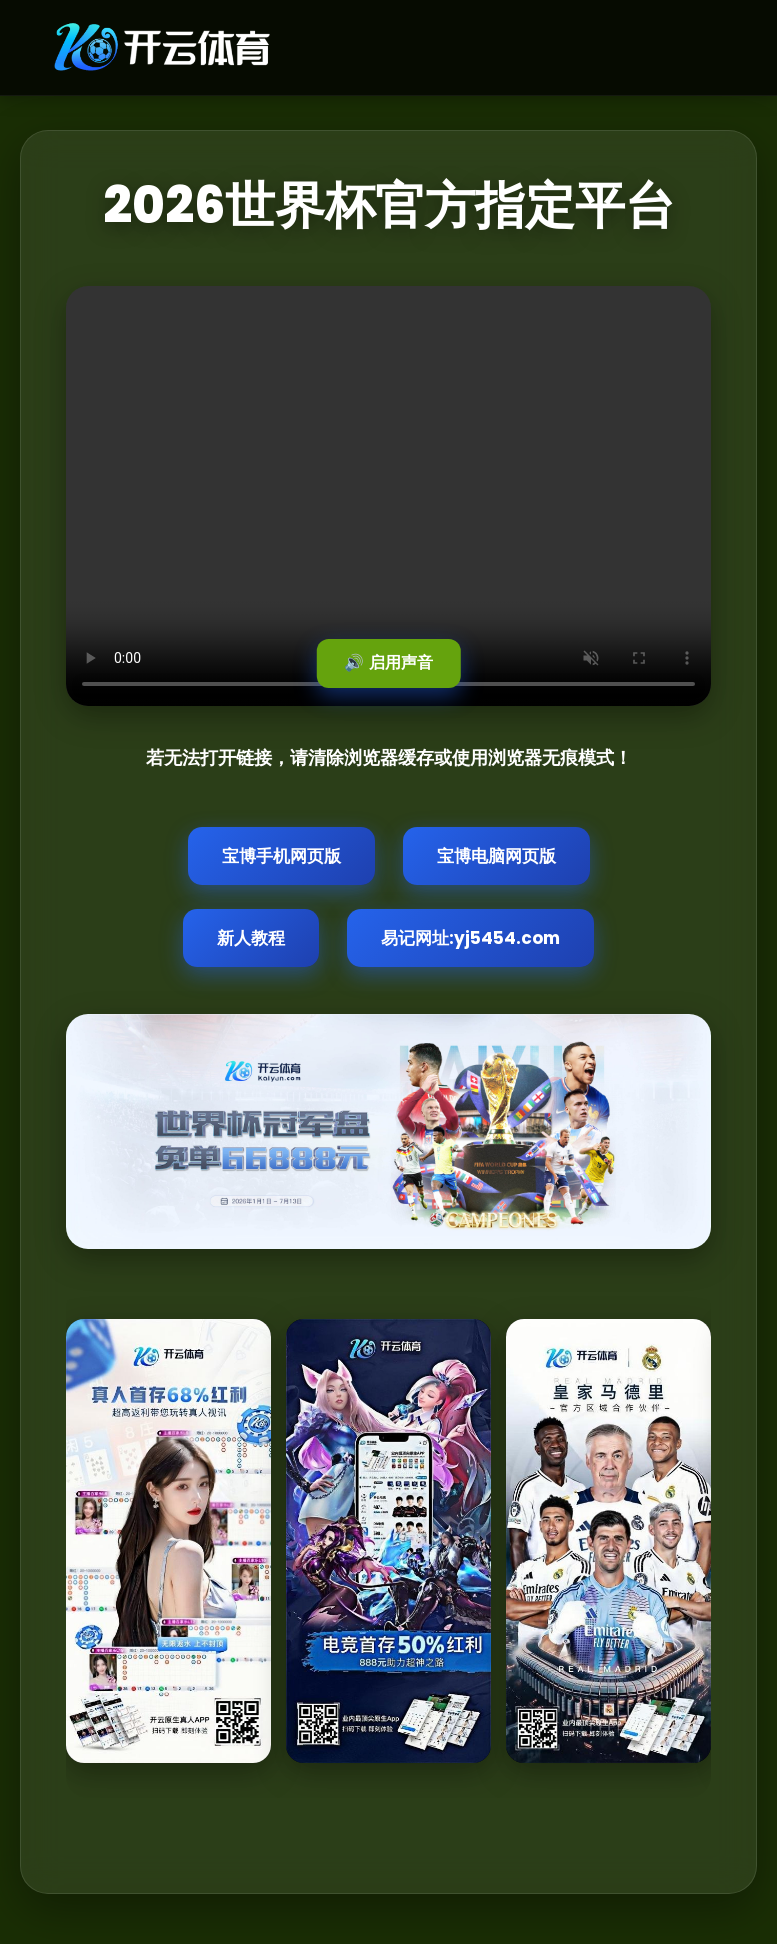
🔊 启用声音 (388, 662)
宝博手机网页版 (281, 856)
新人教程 (251, 938)
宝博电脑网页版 (496, 856)
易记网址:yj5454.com (470, 938)
